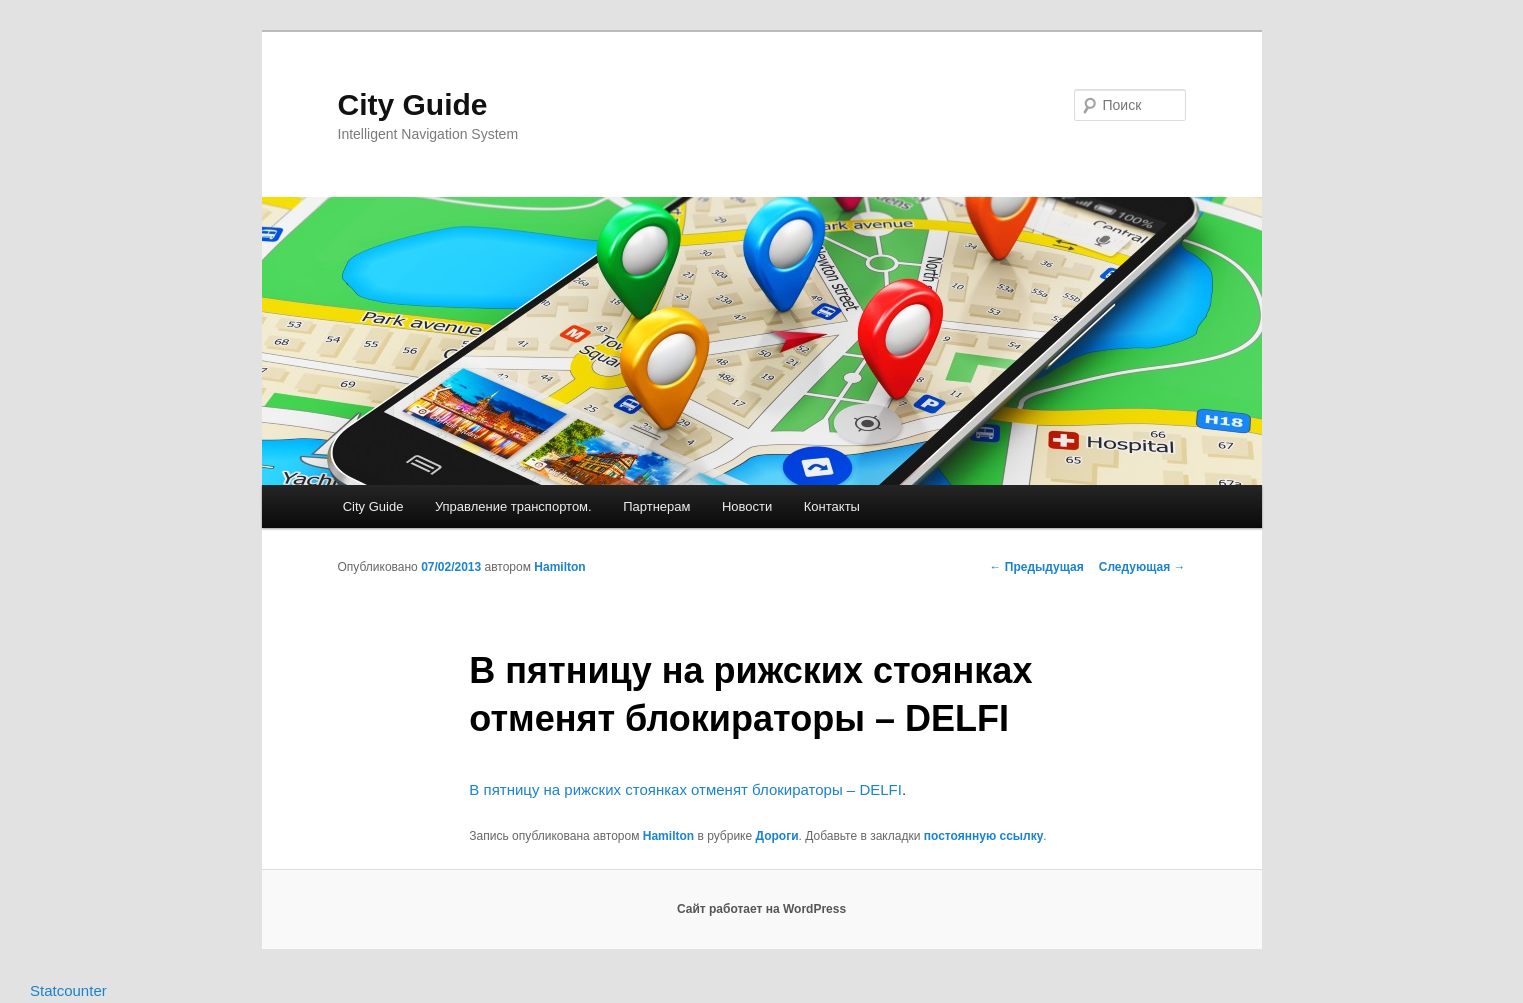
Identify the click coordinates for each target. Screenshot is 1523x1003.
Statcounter (68, 990)
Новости (747, 506)
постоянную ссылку (984, 836)
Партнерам (656, 506)
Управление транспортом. (513, 506)
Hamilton (559, 567)
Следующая (1142, 567)
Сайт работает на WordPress (761, 909)
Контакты (832, 506)
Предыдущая (1037, 567)
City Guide (413, 104)
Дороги (776, 836)
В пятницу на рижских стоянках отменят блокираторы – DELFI (685, 789)
